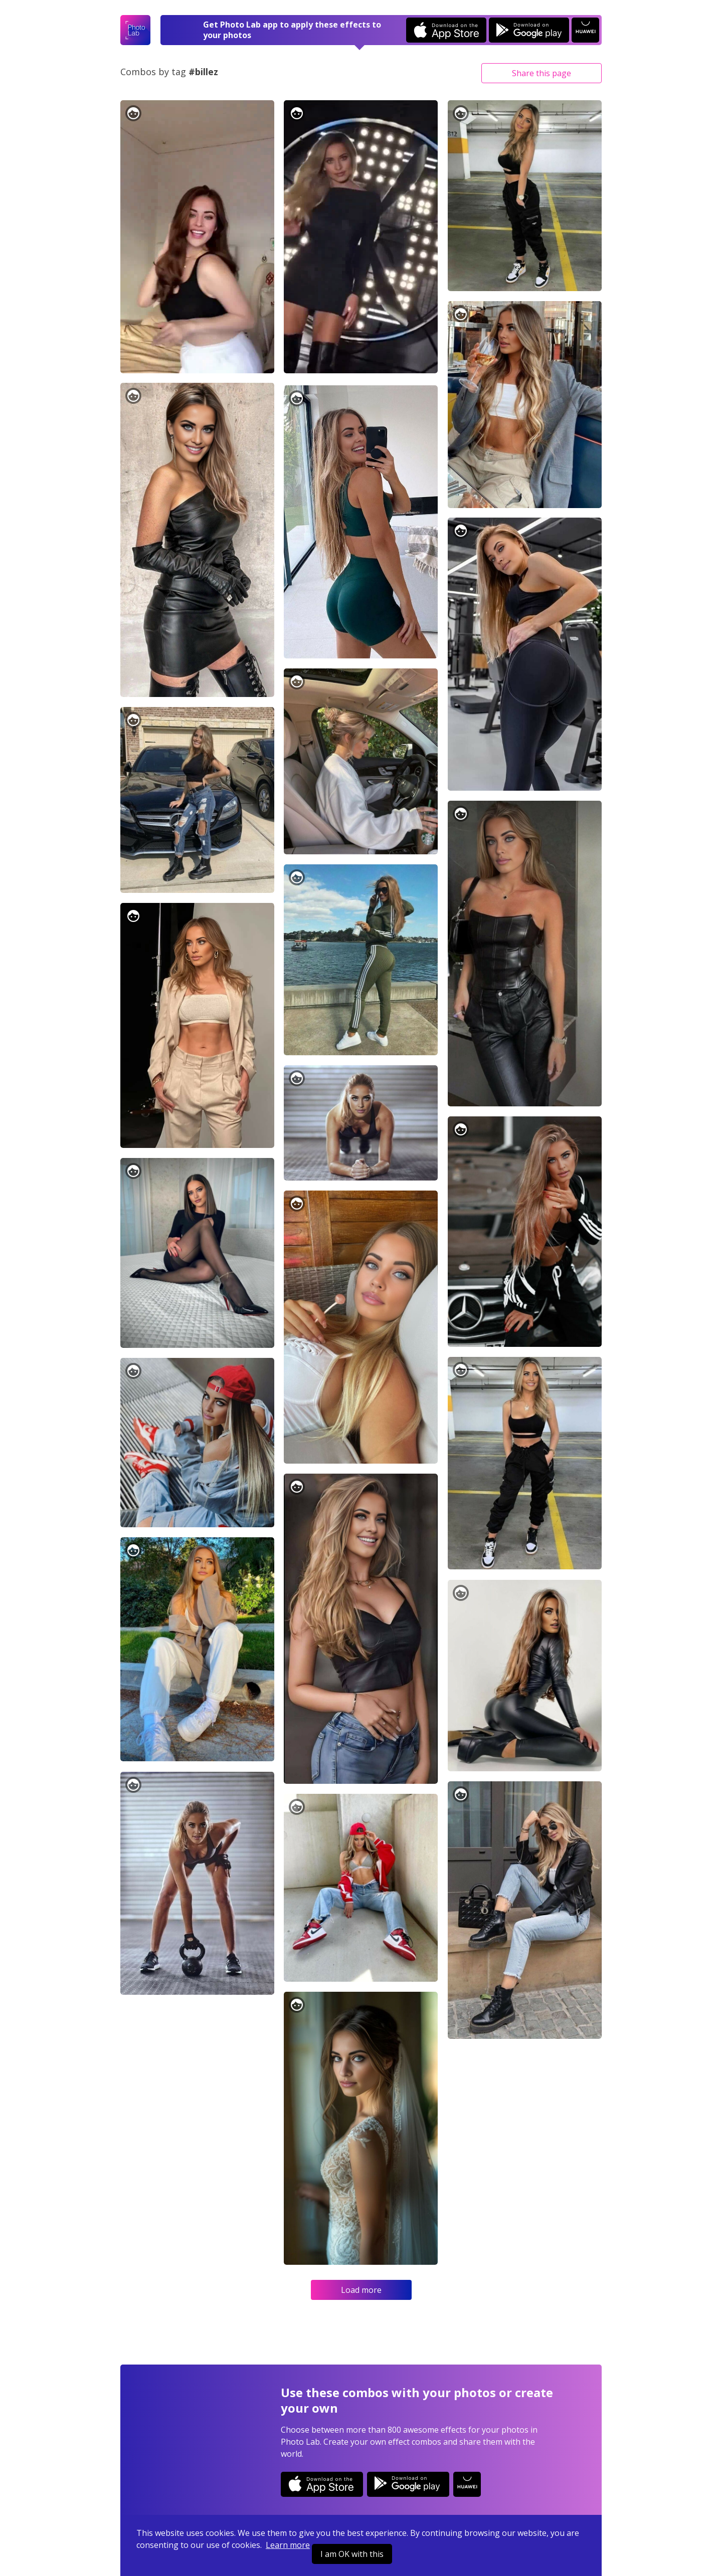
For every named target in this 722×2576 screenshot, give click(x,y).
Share (541, 73)
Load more (361, 2289)
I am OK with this (352, 2553)
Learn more (288, 2544)
